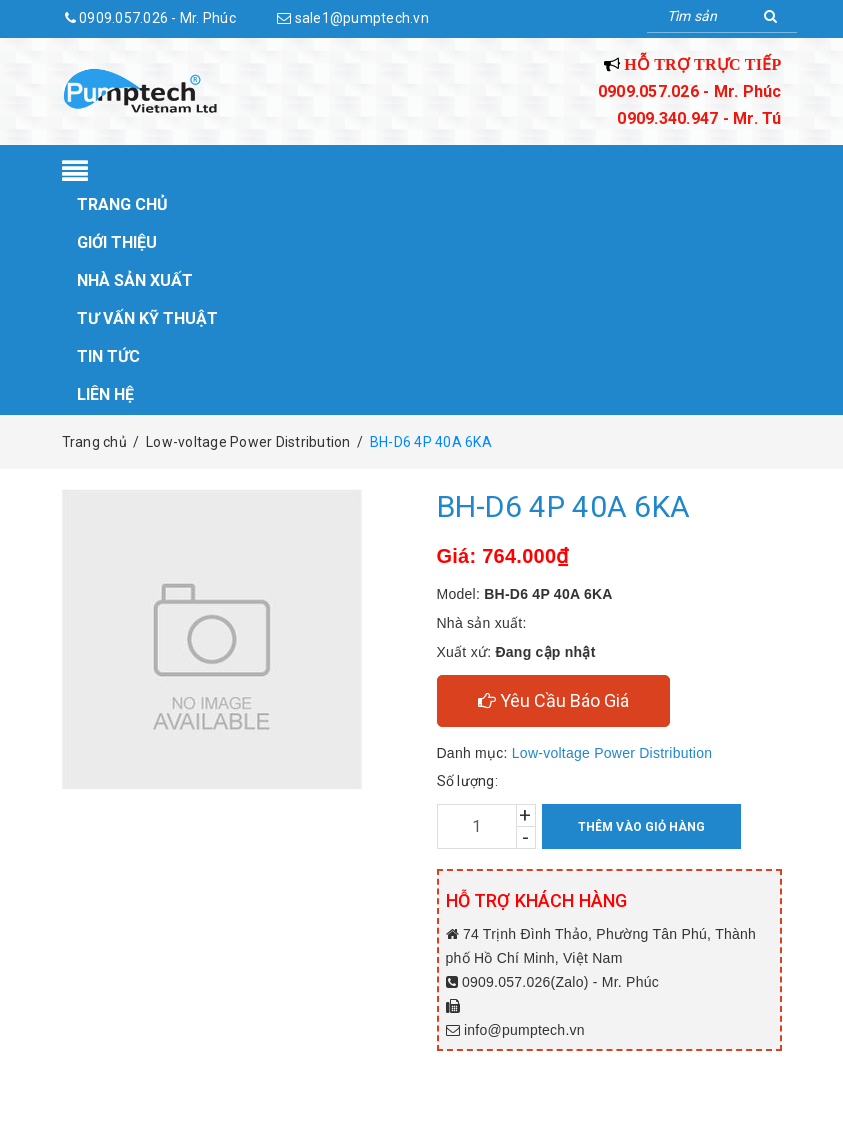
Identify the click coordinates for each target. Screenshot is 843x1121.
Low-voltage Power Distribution (612, 753)
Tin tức (108, 356)
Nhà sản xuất (135, 280)
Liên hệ (105, 394)
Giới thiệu (117, 242)
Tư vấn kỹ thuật (147, 318)
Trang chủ (122, 204)
